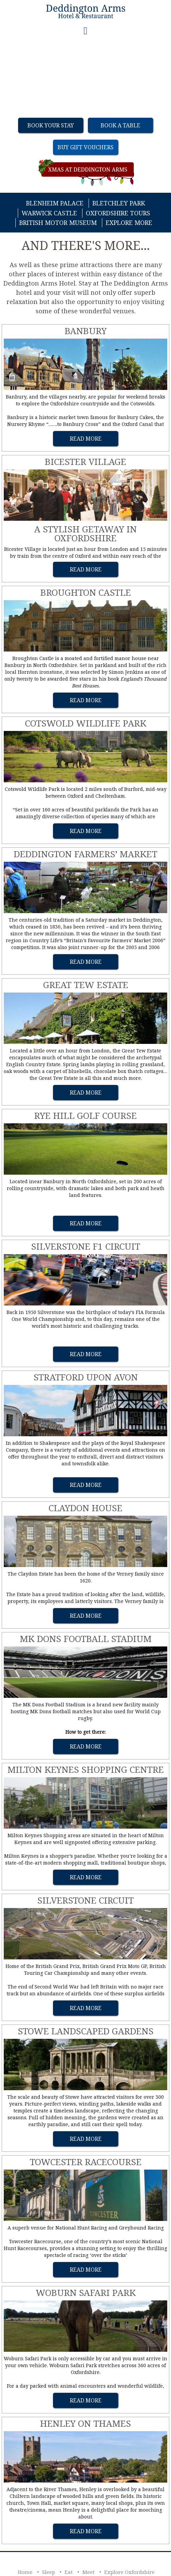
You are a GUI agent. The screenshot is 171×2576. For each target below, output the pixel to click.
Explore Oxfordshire (129, 2571)
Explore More (129, 222)
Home (25, 2571)
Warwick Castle (49, 213)
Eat (69, 2571)
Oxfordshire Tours (118, 213)
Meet (88, 2571)
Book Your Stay (50, 125)
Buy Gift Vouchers (85, 147)
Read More (86, 438)
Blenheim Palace (54, 203)
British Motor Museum (58, 222)
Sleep (48, 2571)
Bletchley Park (118, 203)
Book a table (120, 125)
